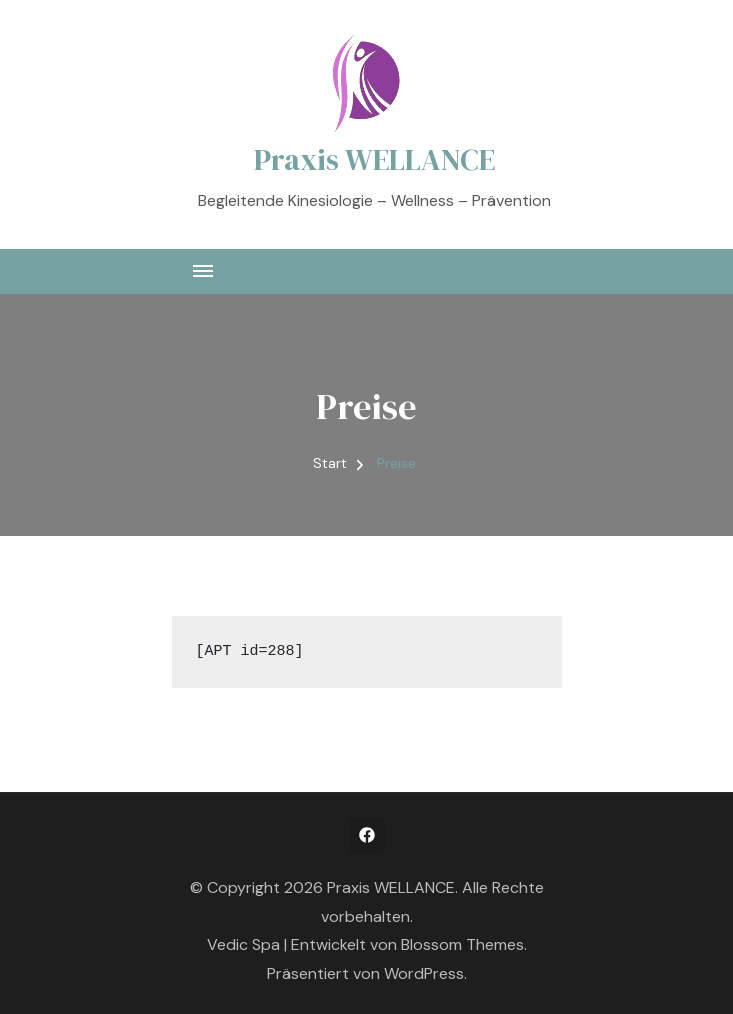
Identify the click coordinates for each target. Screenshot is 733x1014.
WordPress (424, 973)
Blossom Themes (462, 944)
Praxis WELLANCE (374, 159)
